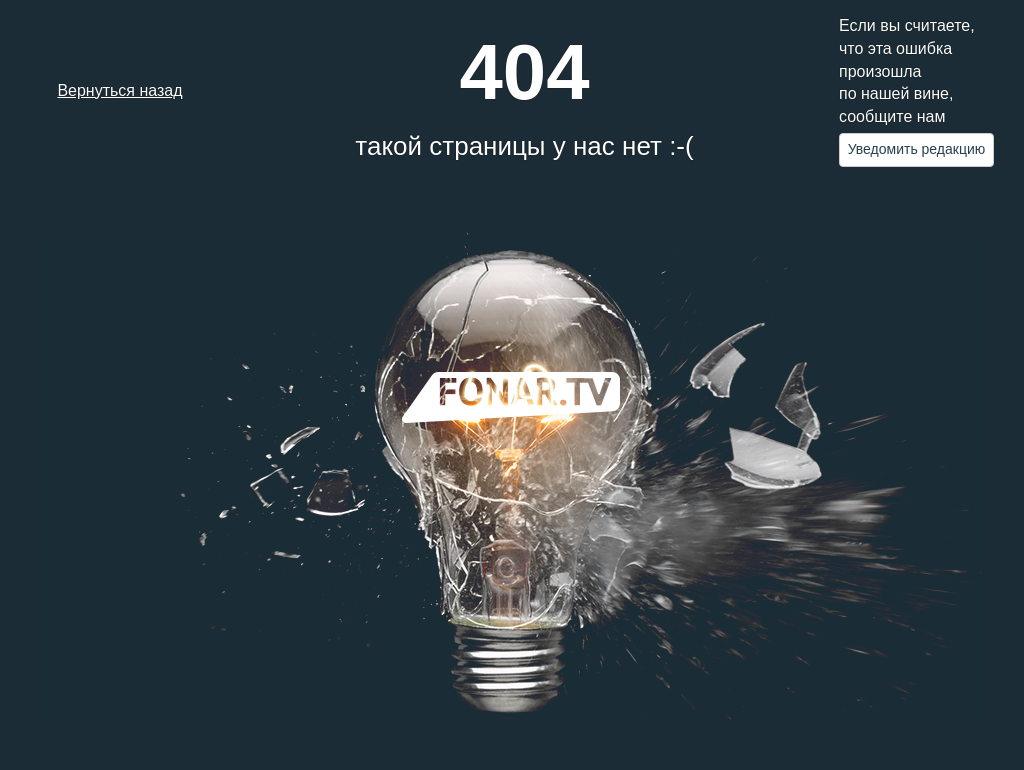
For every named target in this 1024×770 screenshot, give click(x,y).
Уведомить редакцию (917, 149)
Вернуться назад (119, 90)
